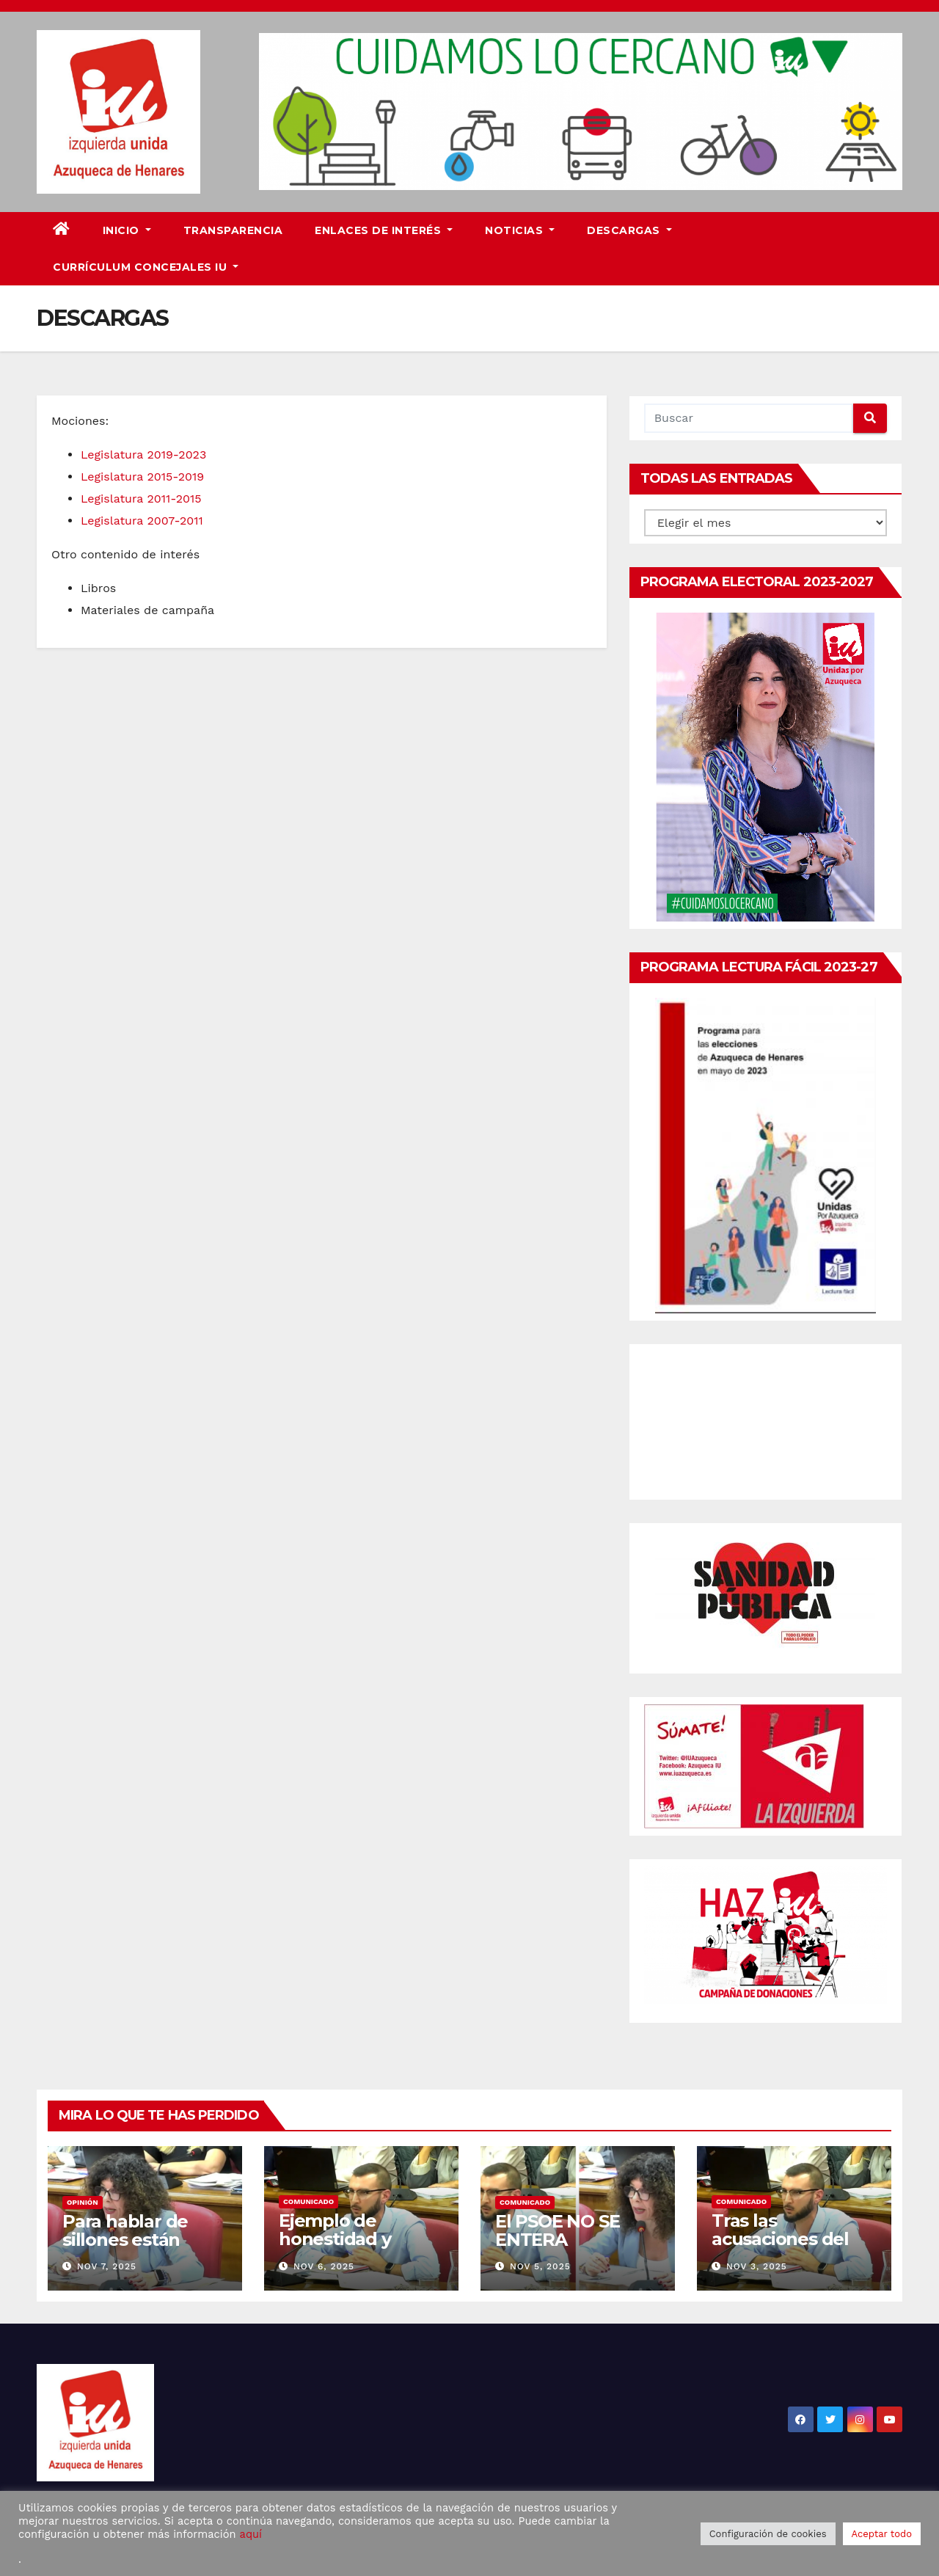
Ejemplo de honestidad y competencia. (338, 2239)
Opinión (82, 2202)
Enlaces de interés (384, 230)
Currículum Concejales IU (145, 267)
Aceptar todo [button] (882, 2533)
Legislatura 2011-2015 (141, 499)
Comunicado (308, 2201)
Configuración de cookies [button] (768, 2533)
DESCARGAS (629, 230)
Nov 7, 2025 (106, 2266)
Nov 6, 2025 (323, 2266)
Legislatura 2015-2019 (142, 477)
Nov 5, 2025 (540, 2266)
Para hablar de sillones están (125, 2230)
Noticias (520, 230)
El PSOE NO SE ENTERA (557, 2230)
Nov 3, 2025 (756, 2266)
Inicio (127, 230)
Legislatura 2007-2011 (142, 521)
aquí (251, 2534)
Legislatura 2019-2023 (143, 454)
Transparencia (233, 230)
